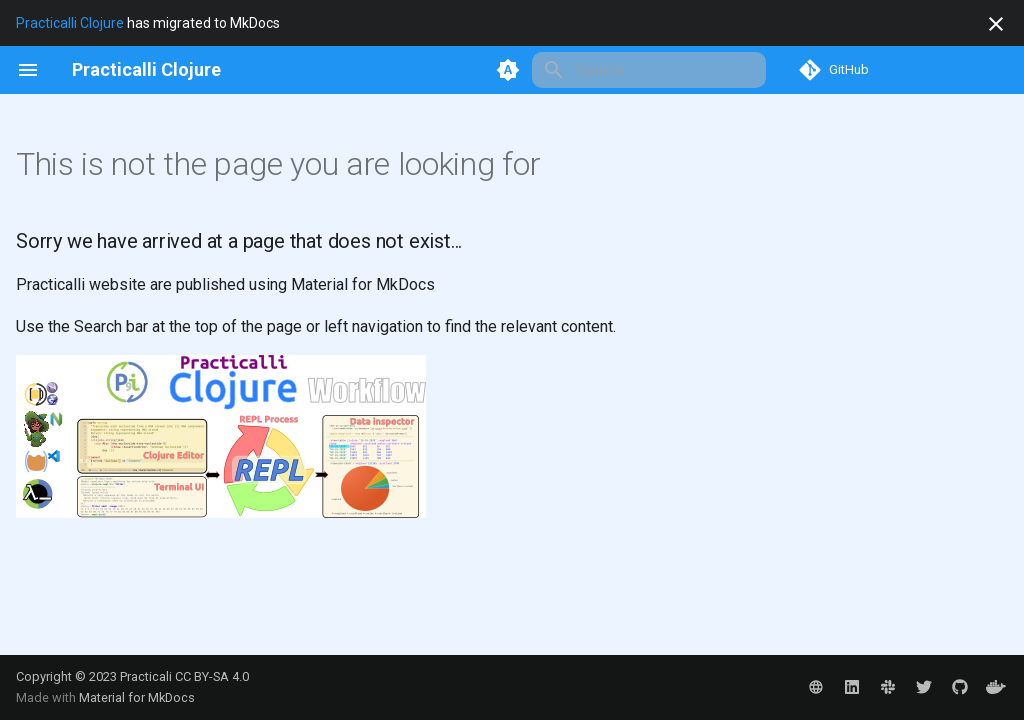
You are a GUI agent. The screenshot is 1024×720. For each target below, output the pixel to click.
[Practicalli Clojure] (146, 70)
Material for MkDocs (137, 697)
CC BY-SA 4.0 (212, 676)
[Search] (649, 70)
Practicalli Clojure (70, 23)
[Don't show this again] (996, 24)
